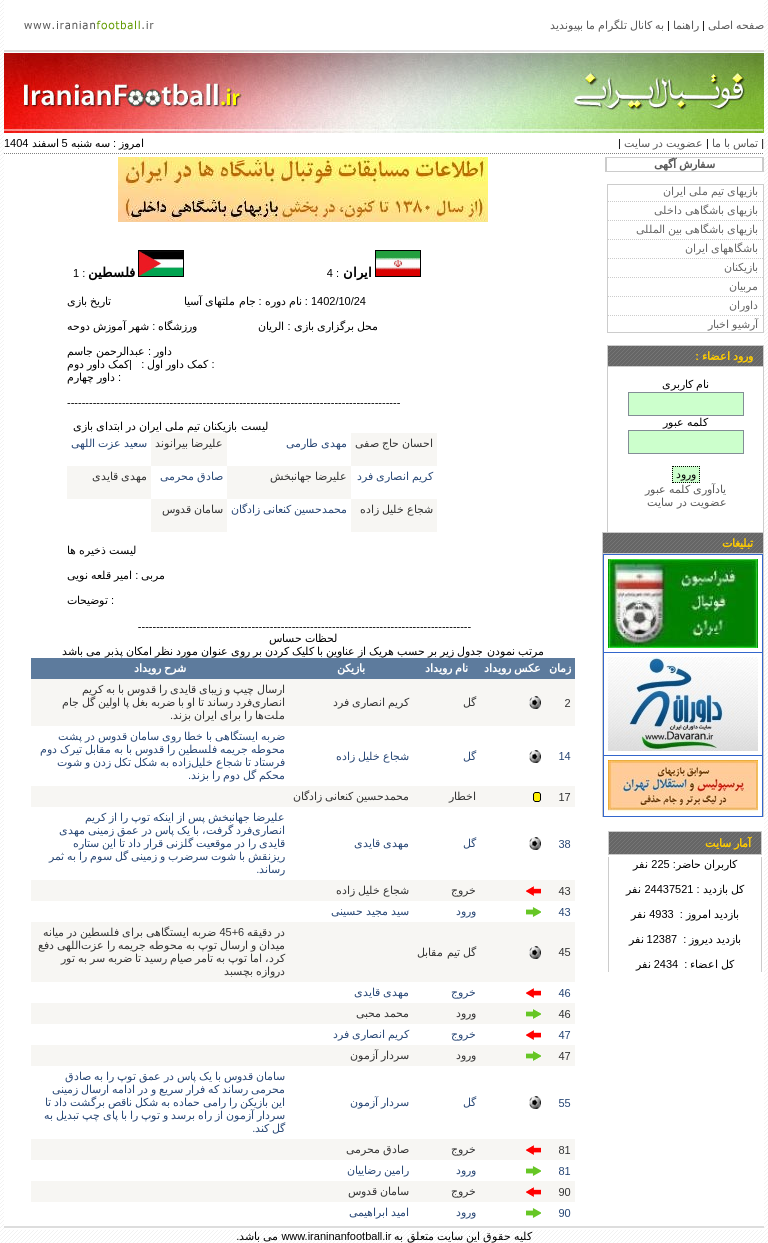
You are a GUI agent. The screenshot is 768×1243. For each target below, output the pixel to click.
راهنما (686, 25)
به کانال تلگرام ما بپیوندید (607, 25)
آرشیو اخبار (733, 324)
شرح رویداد (160, 668)
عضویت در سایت (663, 143)
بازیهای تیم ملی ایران (710, 191)
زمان (560, 668)
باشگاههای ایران (721, 248)
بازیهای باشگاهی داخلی (706, 210)
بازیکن (351, 668)
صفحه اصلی (736, 25)
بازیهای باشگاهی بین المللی (697, 229)
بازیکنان (741, 267)
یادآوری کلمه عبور (685, 489)
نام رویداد (446, 668)
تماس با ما (735, 143)
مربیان (743, 286)
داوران (743, 305)
